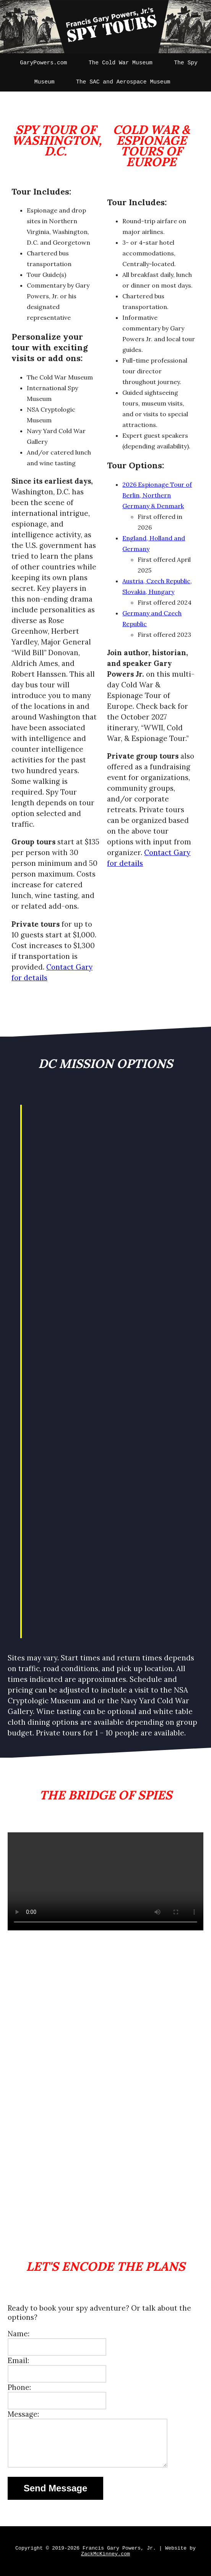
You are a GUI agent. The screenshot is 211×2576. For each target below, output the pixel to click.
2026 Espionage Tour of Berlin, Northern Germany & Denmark (157, 495)
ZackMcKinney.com (105, 2554)
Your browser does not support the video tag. (105, 1881)
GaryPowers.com (43, 63)
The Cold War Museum (121, 63)
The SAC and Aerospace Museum (123, 82)
